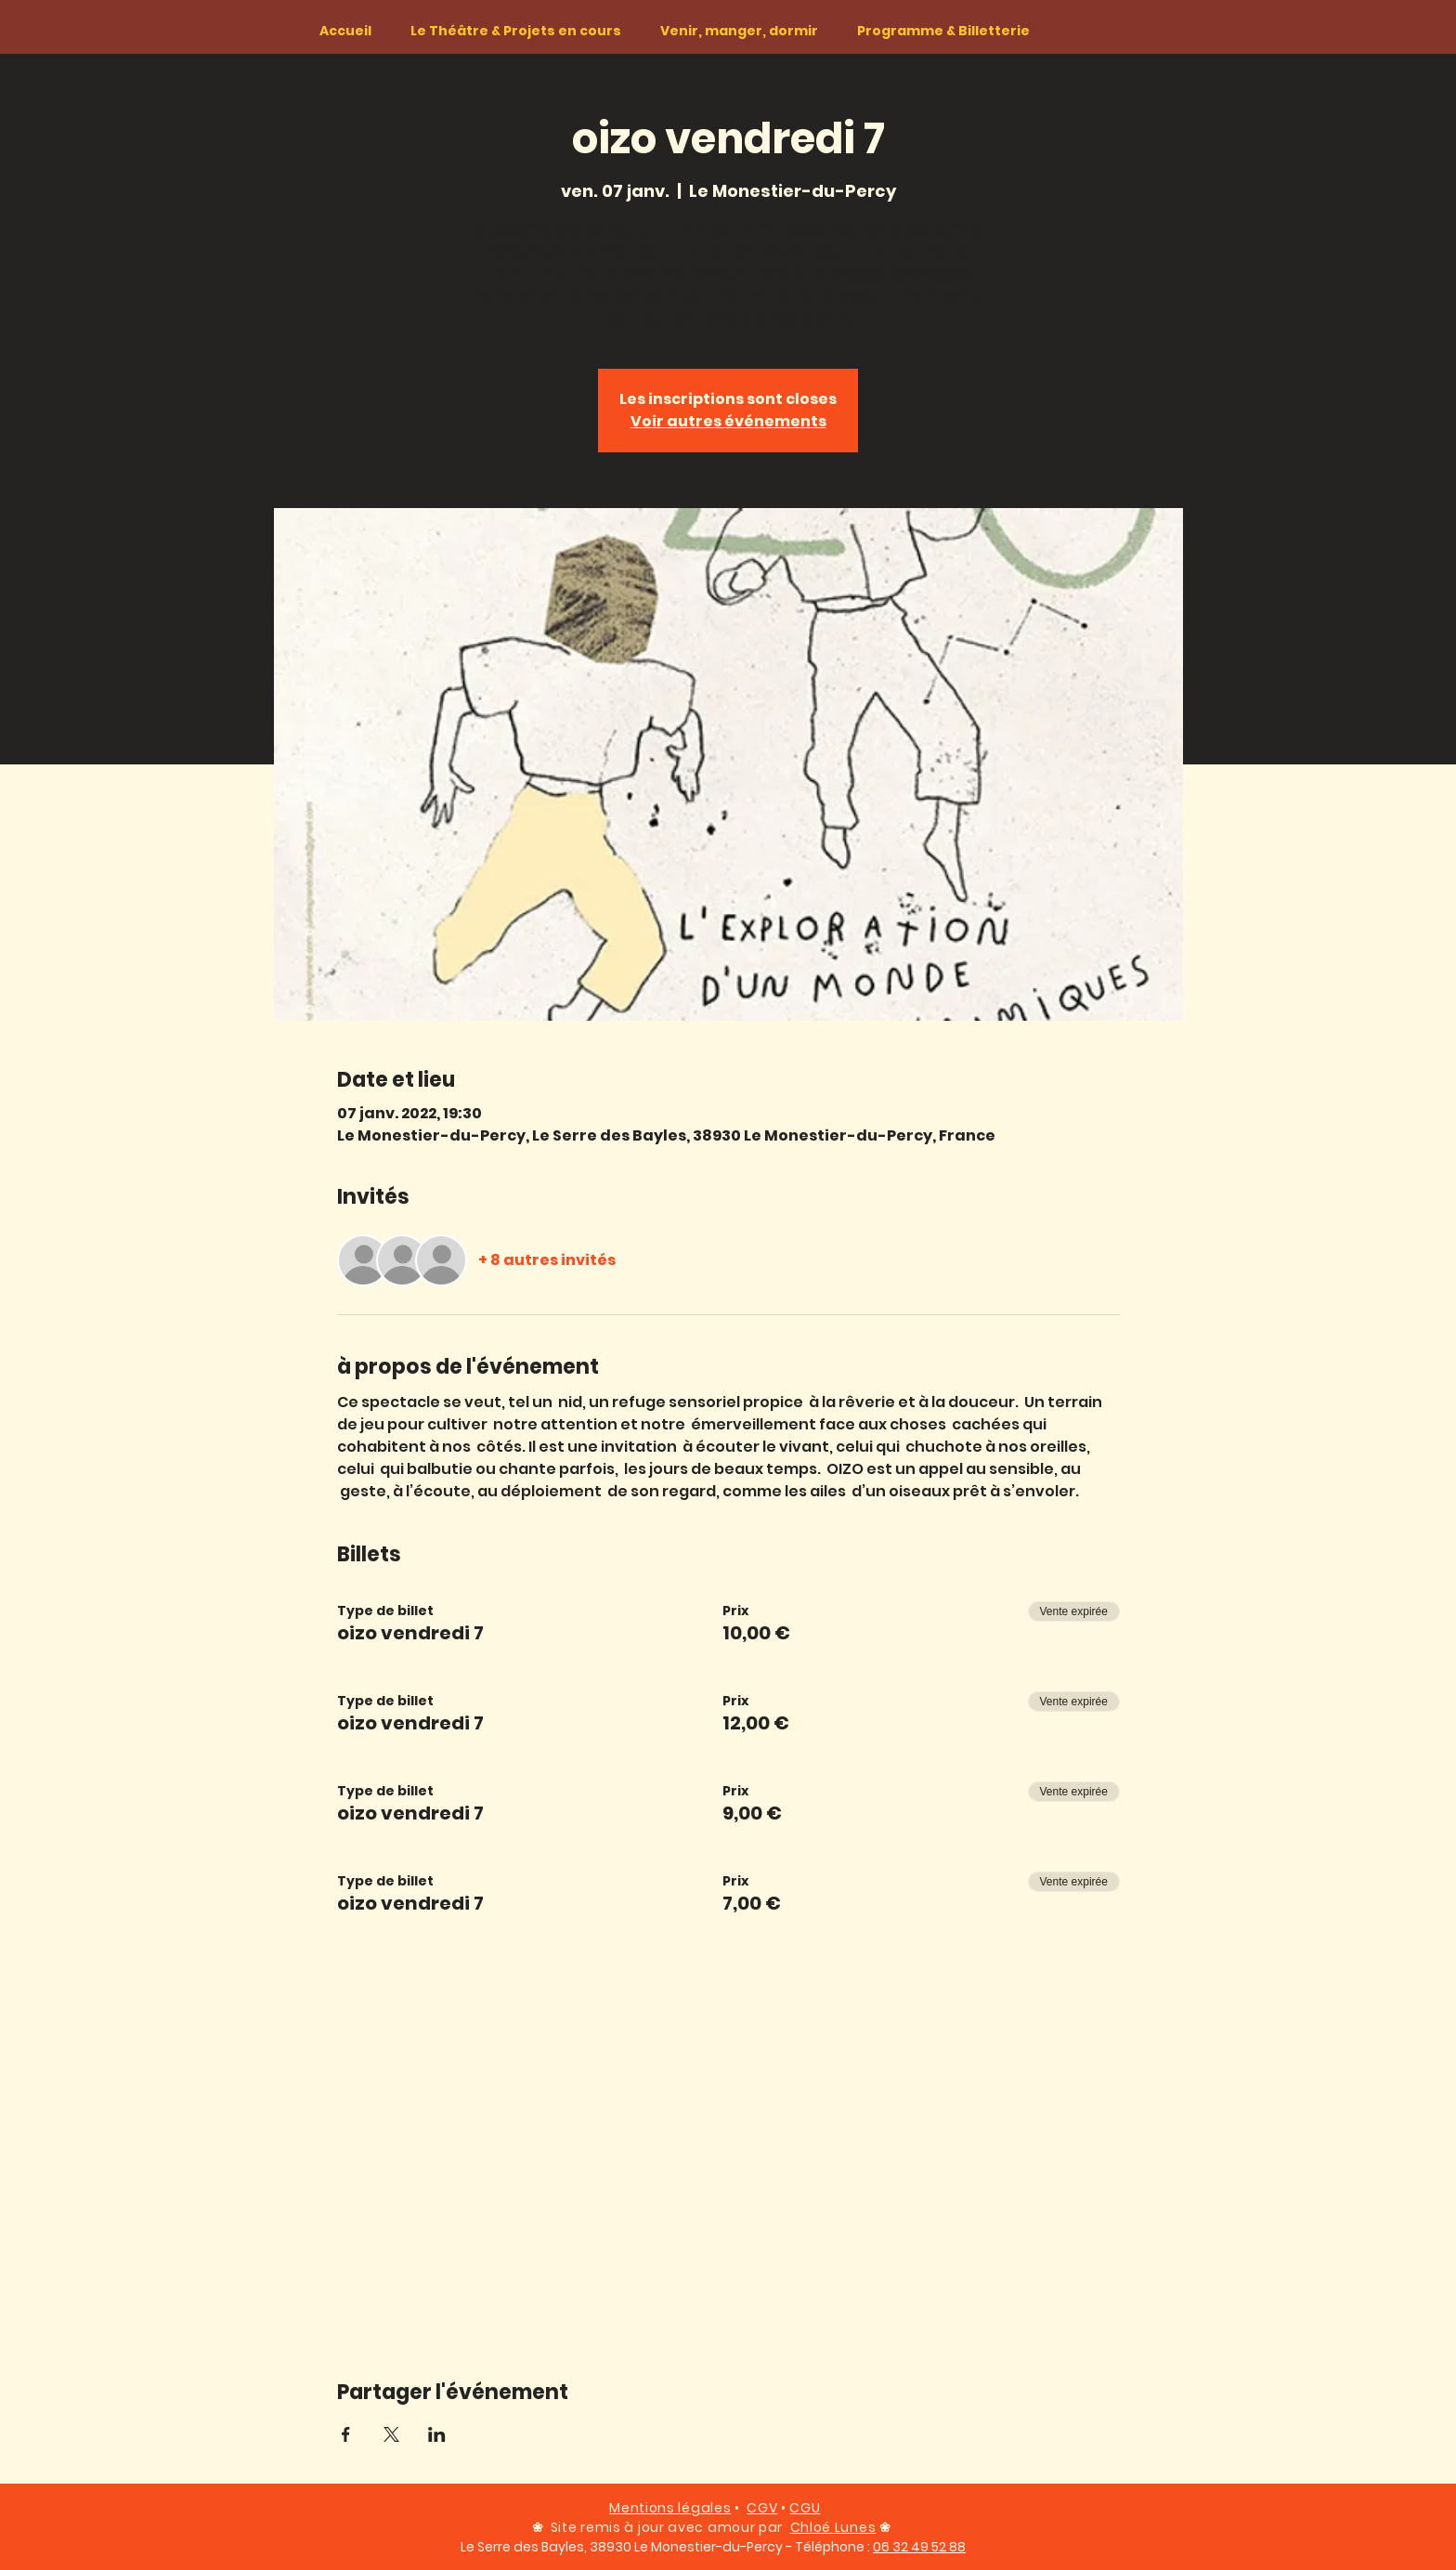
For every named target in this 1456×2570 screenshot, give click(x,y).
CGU (804, 2507)
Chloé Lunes (833, 2527)
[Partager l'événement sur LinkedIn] (437, 2434)
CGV (762, 2507)
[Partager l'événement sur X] (391, 2434)
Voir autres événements (728, 421)
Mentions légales (670, 2507)
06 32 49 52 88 (919, 2546)
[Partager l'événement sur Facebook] (346, 2434)
